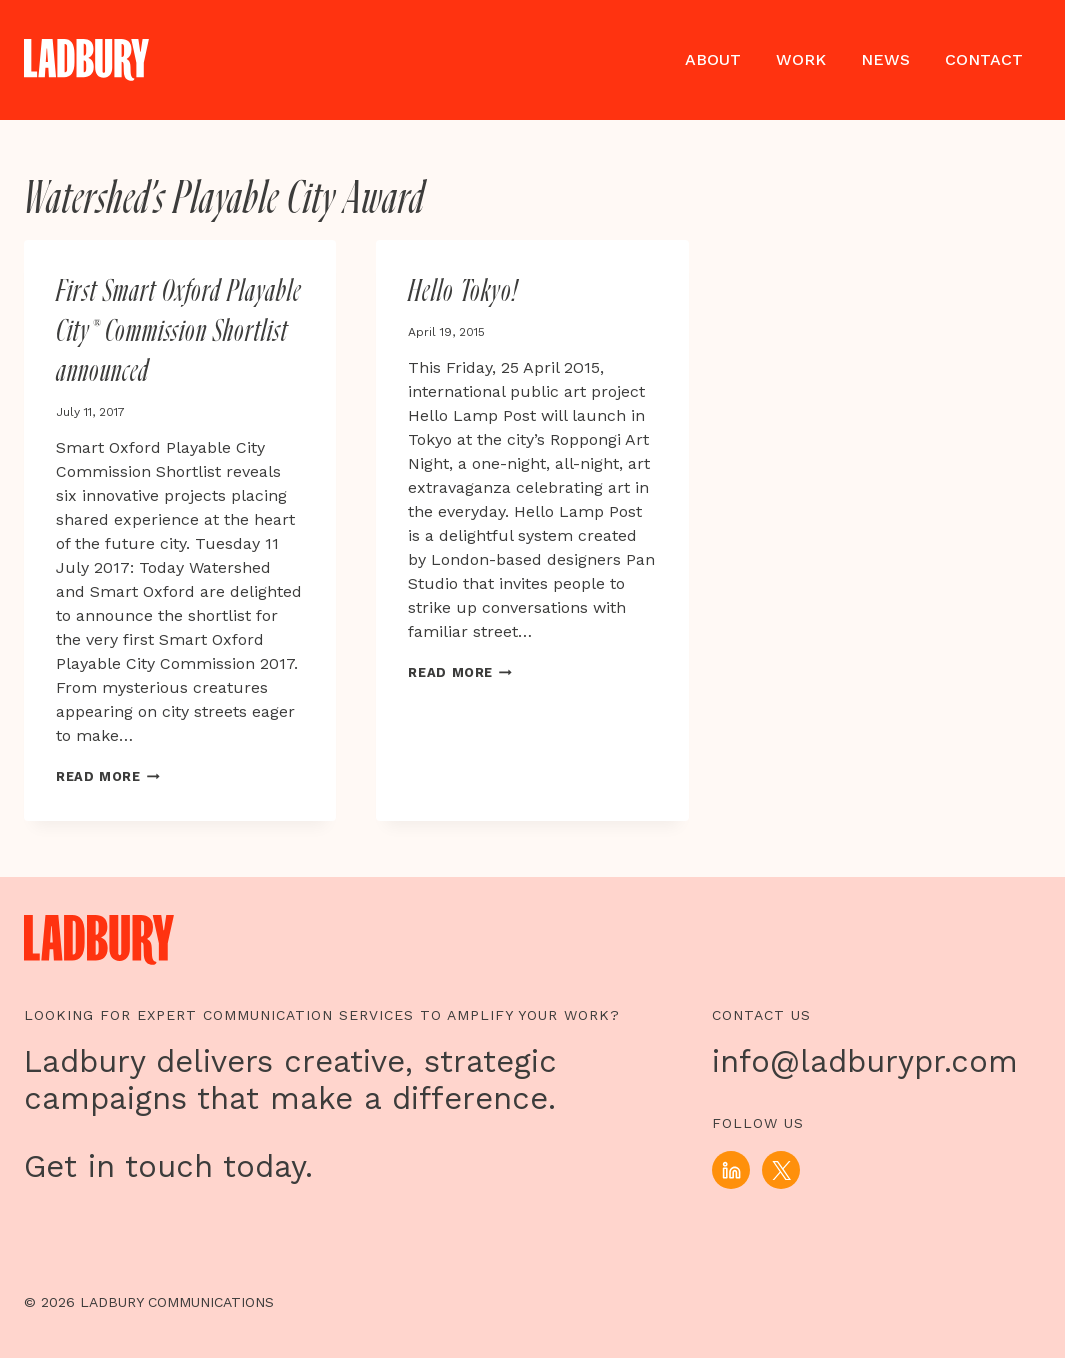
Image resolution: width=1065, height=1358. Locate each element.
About (713, 59)
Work (801, 59)
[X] (781, 1170)
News (885, 59)
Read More (108, 776)
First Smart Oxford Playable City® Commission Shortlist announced (179, 332)
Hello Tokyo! (463, 292)
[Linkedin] (731, 1170)
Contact (984, 59)
